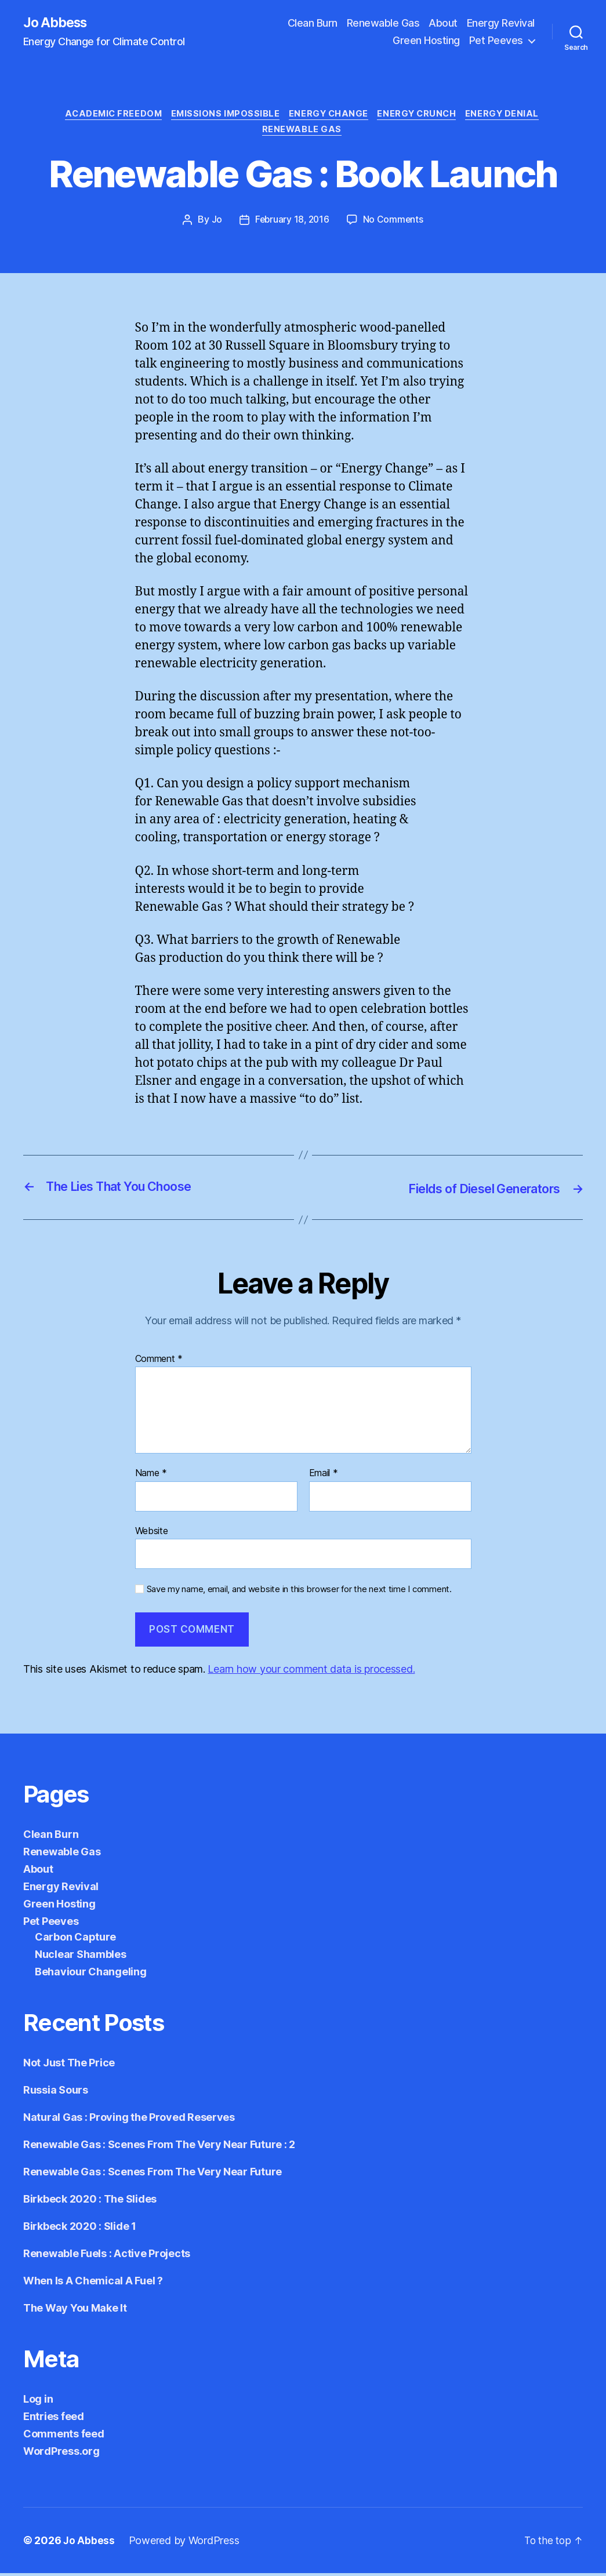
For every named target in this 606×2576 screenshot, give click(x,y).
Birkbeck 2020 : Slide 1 (79, 2229)
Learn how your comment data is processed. (311, 1672)
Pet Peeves (496, 41)
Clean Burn (313, 23)
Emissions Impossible (223, 116)
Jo (215, 223)
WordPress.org (61, 2454)
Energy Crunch (422, 116)
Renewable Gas (383, 23)
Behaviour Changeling (91, 1974)
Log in (38, 2402)
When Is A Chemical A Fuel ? (93, 2283)
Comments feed (63, 2436)
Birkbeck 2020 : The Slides (90, 2202)
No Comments (394, 223)
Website (151, 1533)
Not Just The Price (69, 2065)
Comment (159, 1362)
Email (323, 1476)
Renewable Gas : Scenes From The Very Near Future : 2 (159, 2147)
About (443, 23)
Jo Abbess (57, 23)
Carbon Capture (75, 1940)
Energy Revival (501, 23)
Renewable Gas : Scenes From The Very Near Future (152, 2174)
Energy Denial (511, 116)
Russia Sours (55, 2093)
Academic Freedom (107, 116)
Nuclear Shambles (80, 1957)
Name (151, 1476)
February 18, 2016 (291, 223)
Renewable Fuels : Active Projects (106, 2256)
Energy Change (330, 116)
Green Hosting (426, 41)
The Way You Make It (75, 2311)
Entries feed (53, 2419)
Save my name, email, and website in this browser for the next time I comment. (299, 1592)
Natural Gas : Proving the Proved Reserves (129, 2120)
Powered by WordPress (184, 2543)
